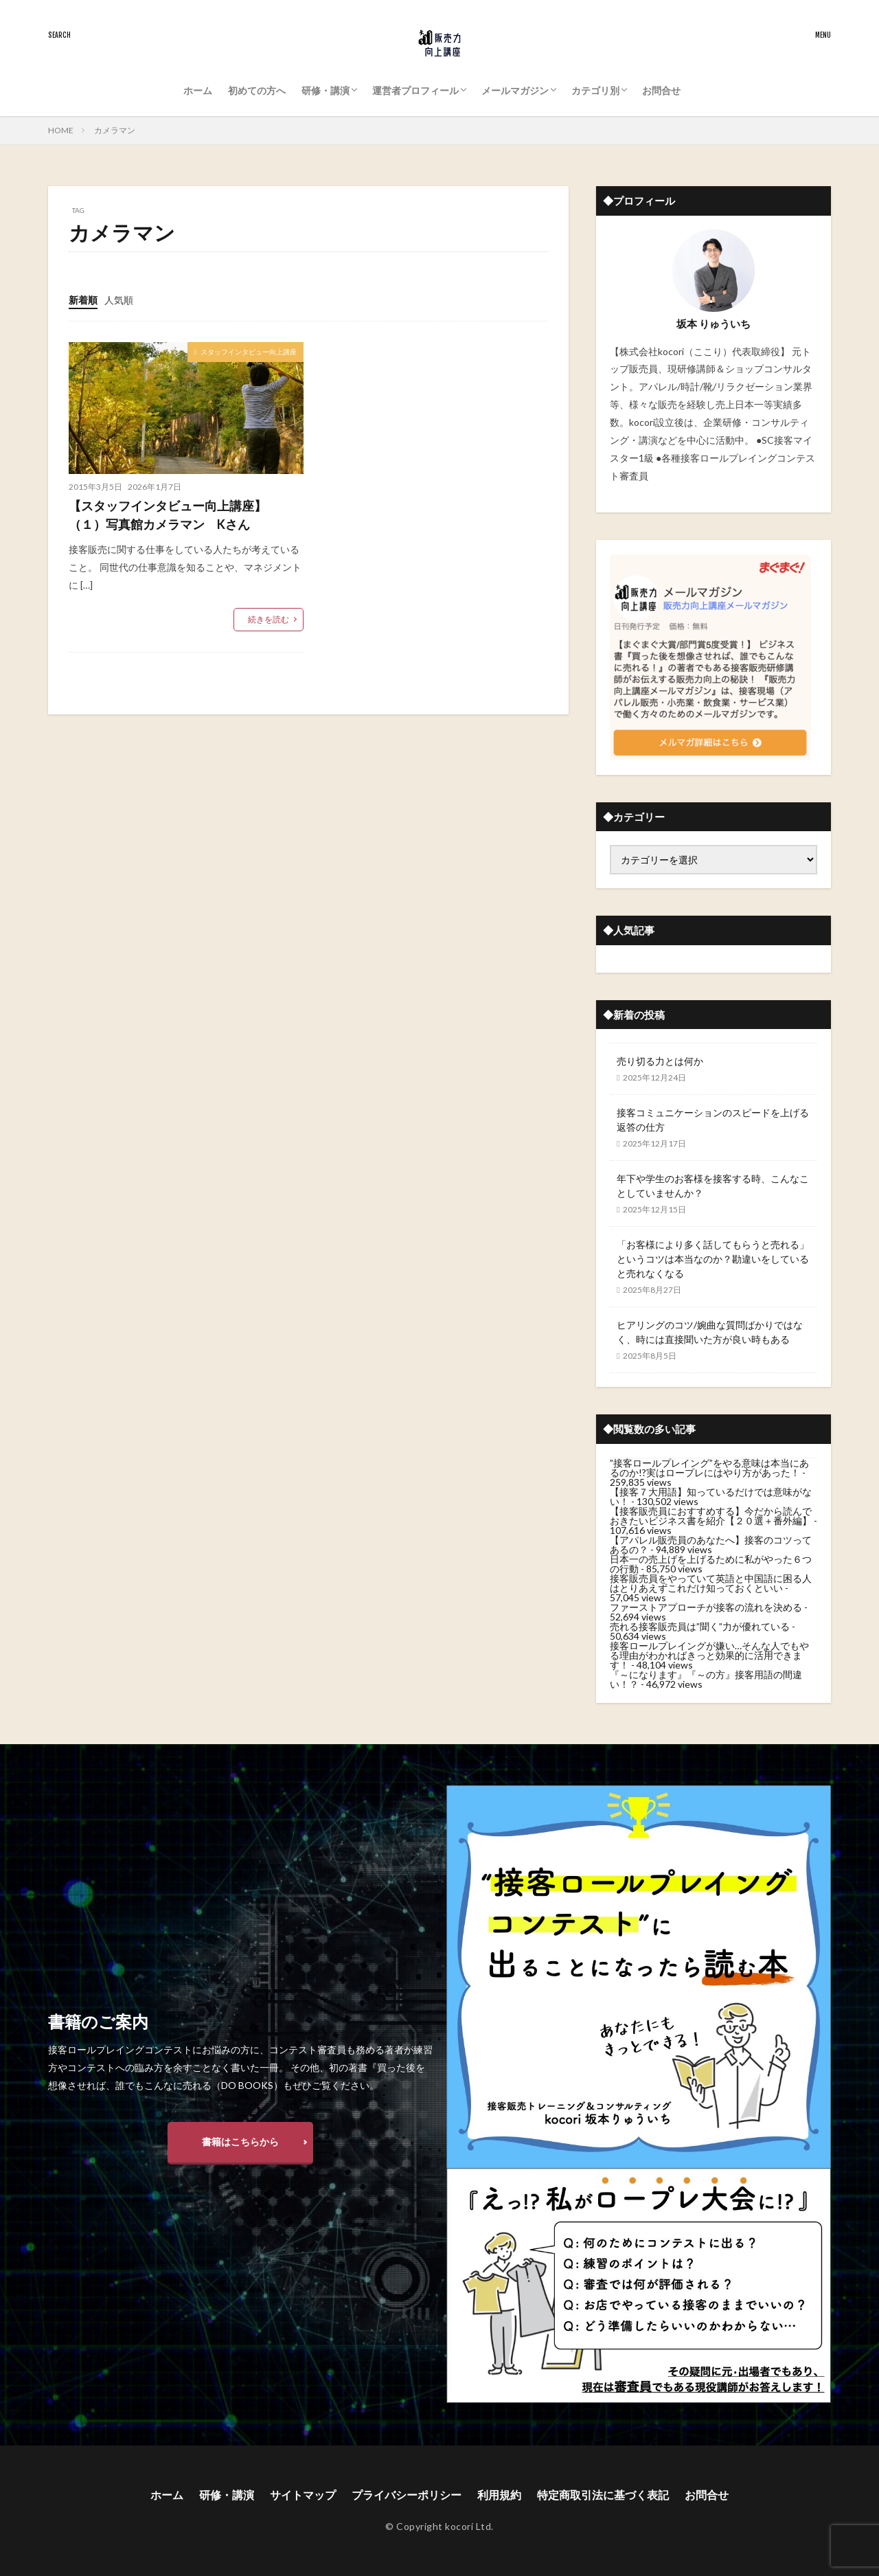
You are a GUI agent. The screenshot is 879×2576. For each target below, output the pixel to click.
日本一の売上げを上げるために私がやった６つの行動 (711, 1563)
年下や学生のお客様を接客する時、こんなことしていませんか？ (713, 1186)
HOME (60, 130)
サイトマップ (303, 2494)
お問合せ (661, 90)
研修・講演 (325, 90)
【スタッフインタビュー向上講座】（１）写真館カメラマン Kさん (167, 515)
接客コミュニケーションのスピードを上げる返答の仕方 (713, 1120)
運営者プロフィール (415, 90)
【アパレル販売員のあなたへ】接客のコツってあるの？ (711, 1544)
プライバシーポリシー (406, 2494)
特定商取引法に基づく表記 (603, 2494)
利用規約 (499, 2494)
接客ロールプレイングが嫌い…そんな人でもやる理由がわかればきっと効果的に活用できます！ (709, 1655)
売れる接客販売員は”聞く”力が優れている (700, 1626)
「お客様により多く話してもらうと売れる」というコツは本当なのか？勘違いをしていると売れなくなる (713, 1259)
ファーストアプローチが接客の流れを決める (706, 1607)
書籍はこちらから (240, 2141)
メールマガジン (515, 90)
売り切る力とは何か (660, 1061)
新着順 (83, 300)
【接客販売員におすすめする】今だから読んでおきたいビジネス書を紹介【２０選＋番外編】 (711, 1515)
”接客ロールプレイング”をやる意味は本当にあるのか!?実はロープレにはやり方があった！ (709, 1467)
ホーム (197, 90)
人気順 (118, 300)
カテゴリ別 (595, 90)
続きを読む (268, 619)
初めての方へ (257, 90)
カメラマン (114, 130)
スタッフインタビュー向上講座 (249, 352)
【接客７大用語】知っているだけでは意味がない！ (711, 1496)
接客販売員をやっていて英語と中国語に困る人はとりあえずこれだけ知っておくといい (711, 1583)
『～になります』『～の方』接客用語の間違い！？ (706, 1679)
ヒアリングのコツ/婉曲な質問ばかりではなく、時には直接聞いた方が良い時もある (710, 1332)
